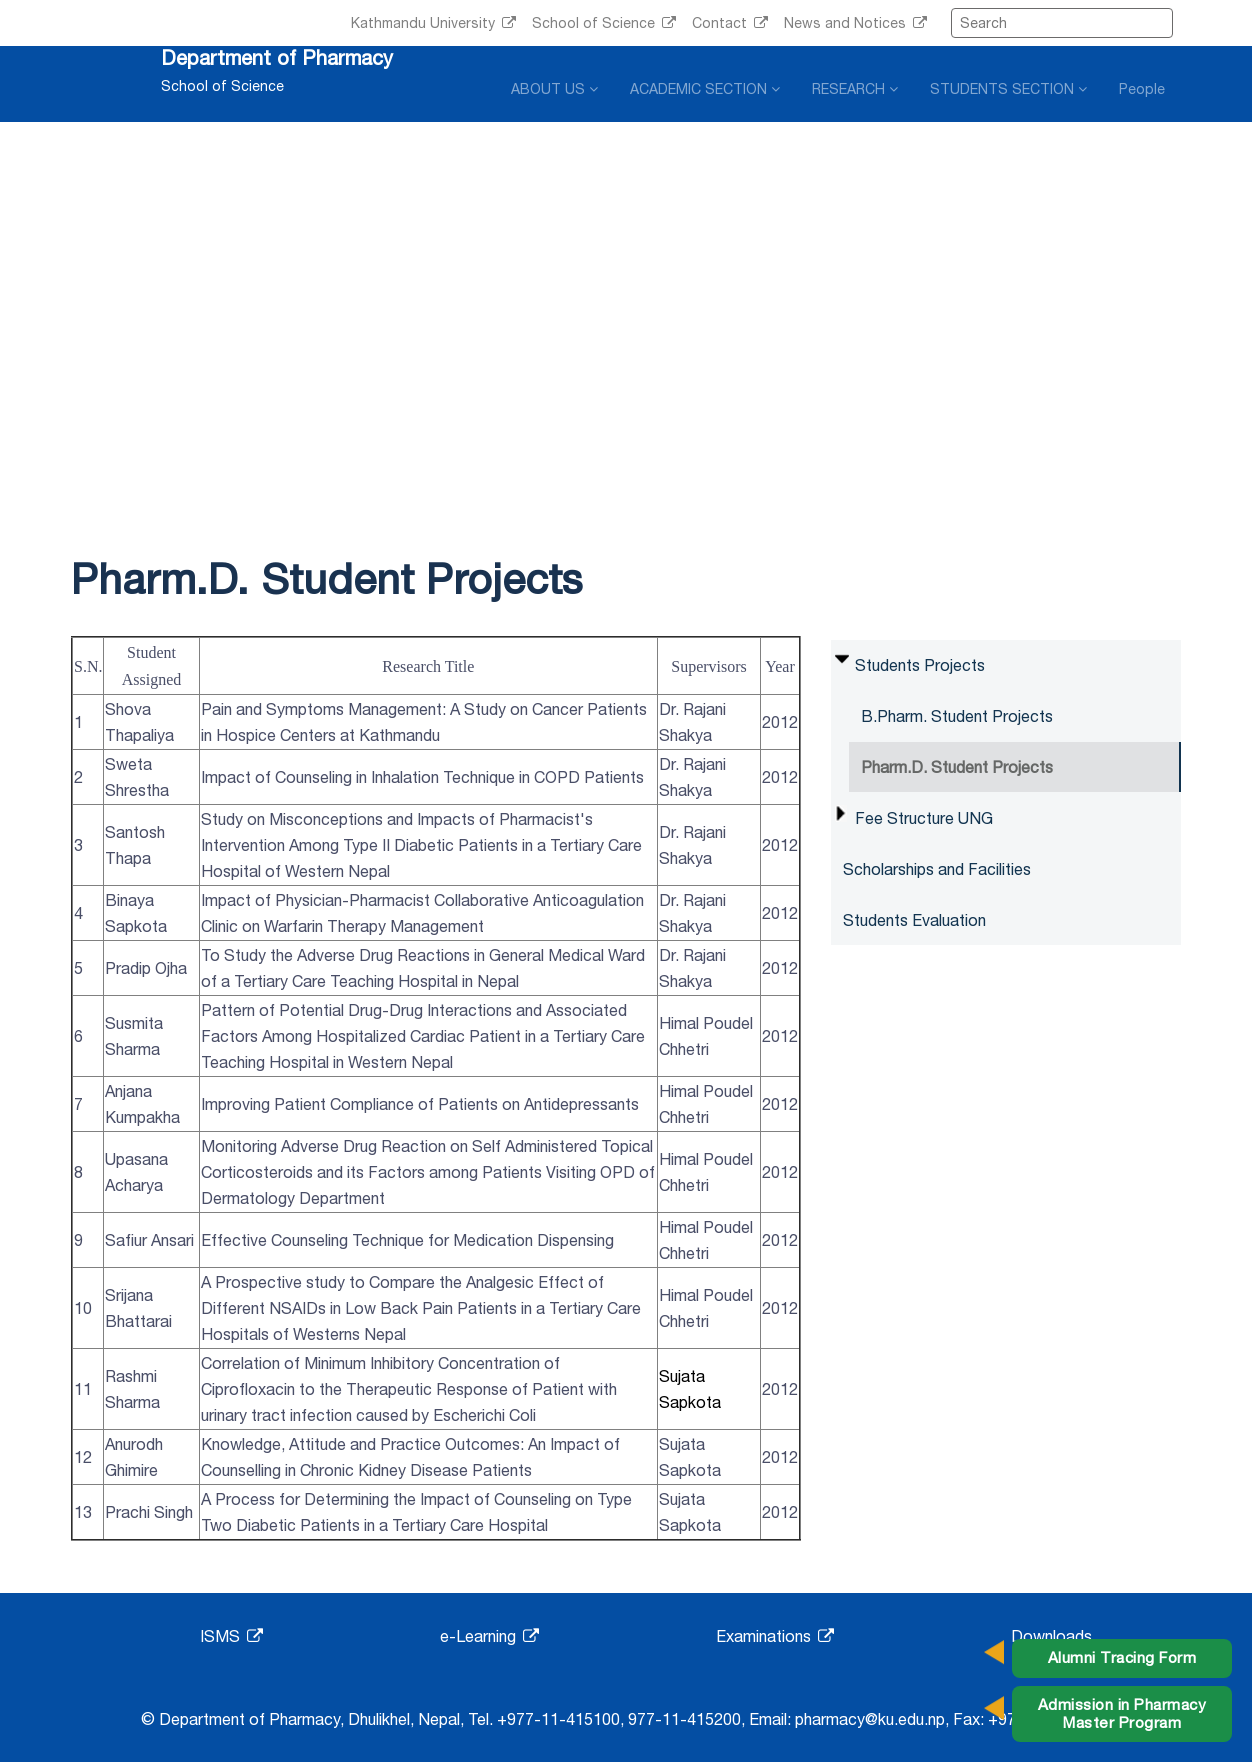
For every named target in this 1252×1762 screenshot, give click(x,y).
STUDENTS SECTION (1008, 89)
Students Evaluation (914, 920)
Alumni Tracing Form (1122, 1657)
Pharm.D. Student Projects (957, 767)
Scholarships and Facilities (937, 869)
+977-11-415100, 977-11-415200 (619, 1719)
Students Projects (920, 665)
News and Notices (855, 23)
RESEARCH (855, 89)
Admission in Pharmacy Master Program (1122, 1713)
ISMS (231, 1636)
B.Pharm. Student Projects (957, 716)
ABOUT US (554, 89)
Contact (730, 23)
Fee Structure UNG (924, 818)
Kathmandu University (433, 23)
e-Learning (489, 1636)
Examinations (775, 1636)
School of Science (604, 23)
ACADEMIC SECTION (705, 89)
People (1142, 89)
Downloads (1051, 1636)
